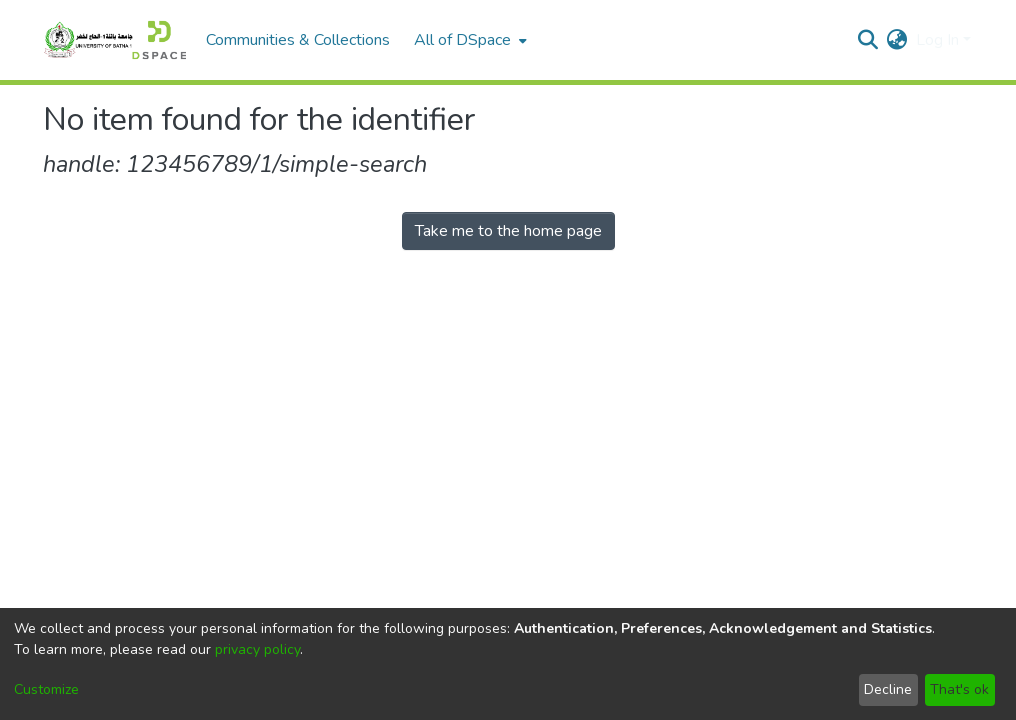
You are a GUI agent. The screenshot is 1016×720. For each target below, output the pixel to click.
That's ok (959, 689)
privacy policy (257, 649)
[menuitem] (468, 40)
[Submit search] (868, 40)
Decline (888, 689)
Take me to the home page (508, 231)
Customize (46, 689)
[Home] (114, 40)
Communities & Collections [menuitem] (298, 40)
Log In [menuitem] (937, 40)
